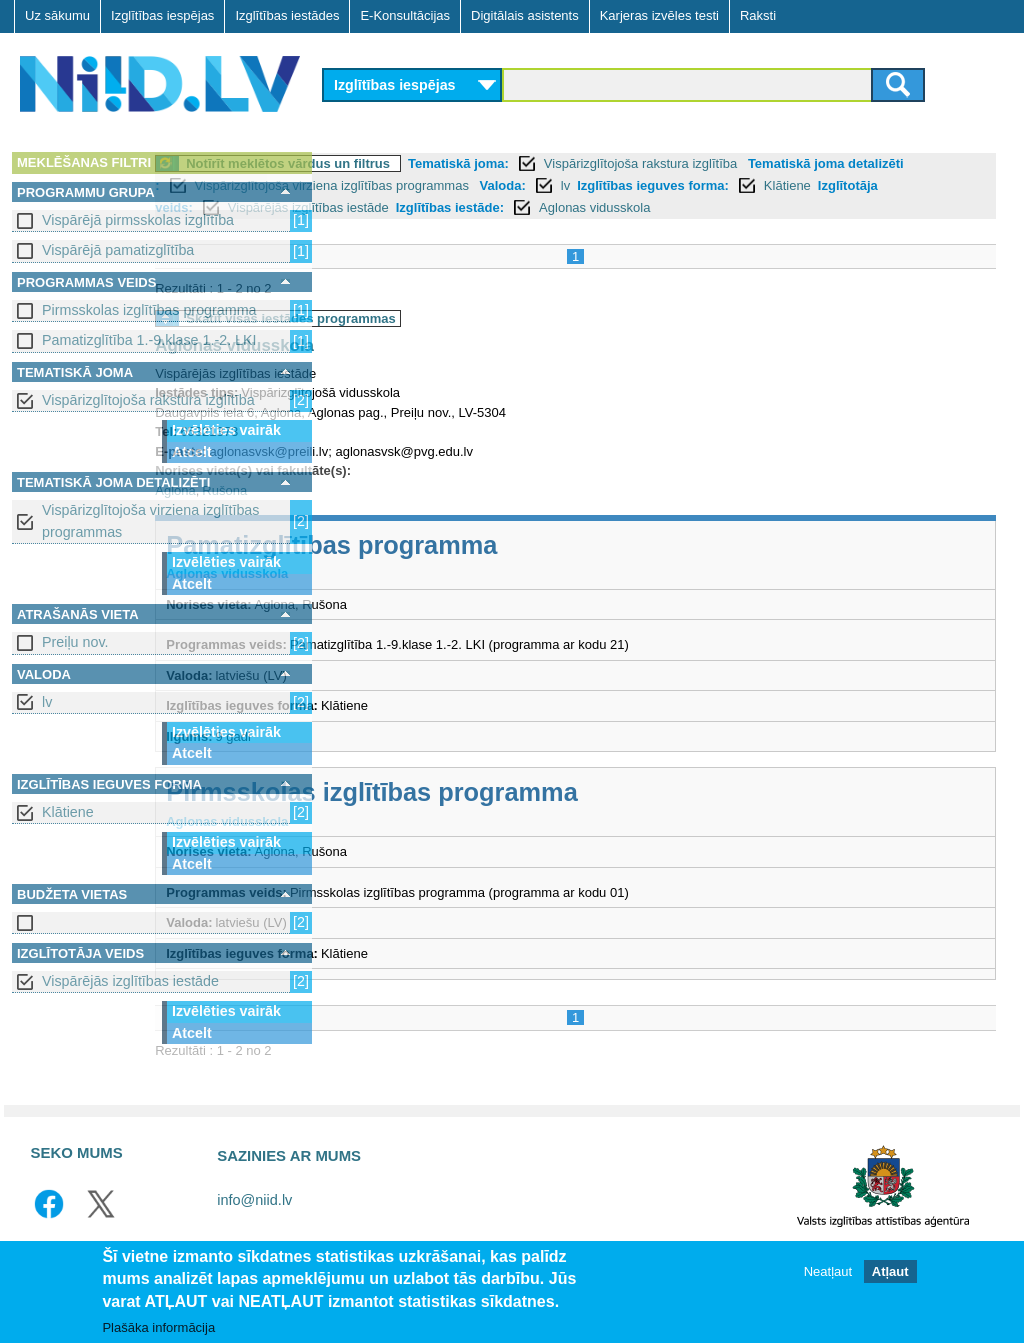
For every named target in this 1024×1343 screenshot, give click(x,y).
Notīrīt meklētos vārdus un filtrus (461, 163)
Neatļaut (828, 1271)
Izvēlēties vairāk (226, 430)
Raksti (758, 15)
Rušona (397, 512)
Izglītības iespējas (162, 15)
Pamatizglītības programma (504, 567)
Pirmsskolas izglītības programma (149, 310)
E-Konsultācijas (405, 15)
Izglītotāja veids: (507, 207)
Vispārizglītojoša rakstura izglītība (148, 400)
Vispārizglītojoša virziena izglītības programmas (150, 520)
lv (47, 702)
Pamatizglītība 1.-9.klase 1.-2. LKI (149, 340)
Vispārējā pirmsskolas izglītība (138, 220)
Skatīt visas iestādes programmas (464, 340)
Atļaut (890, 1271)
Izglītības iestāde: (816, 207)
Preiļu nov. (75, 642)
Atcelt (192, 452)
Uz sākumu (57, 15)
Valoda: (768, 185)
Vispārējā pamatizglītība (118, 250)
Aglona (348, 512)
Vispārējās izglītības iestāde (130, 981)
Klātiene (68, 812)
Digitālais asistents (525, 15)
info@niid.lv (254, 1222)
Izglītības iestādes (287, 15)
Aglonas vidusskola (407, 368)
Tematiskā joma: (631, 163)
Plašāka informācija (158, 1327)
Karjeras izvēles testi (659, 15)
